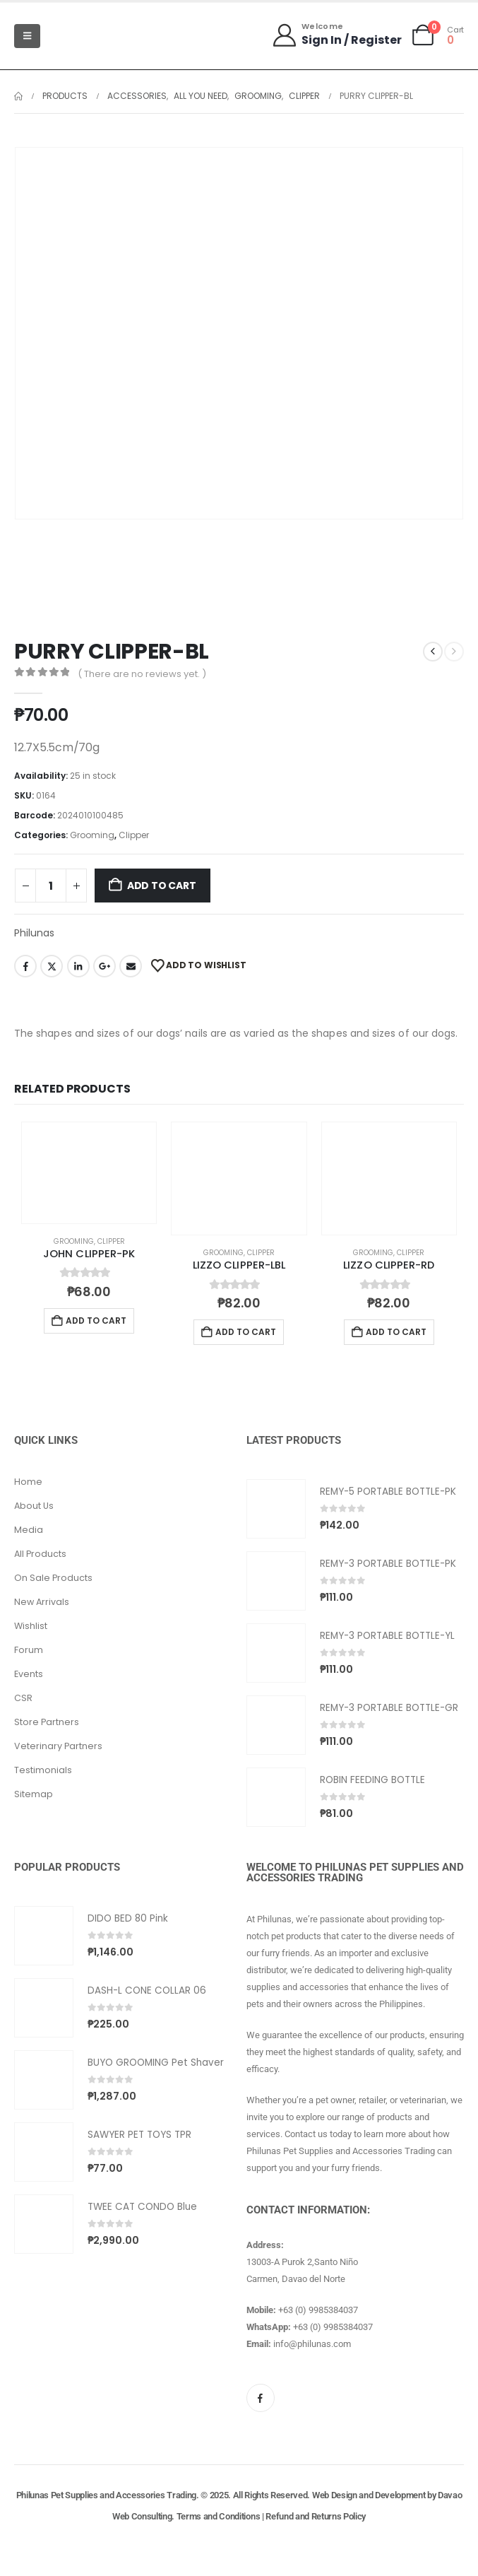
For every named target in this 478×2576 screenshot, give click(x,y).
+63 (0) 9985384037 (318, 2310)
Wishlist (30, 1626)
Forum (28, 1650)
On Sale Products (53, 1578)
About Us (34, 1506)
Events (28, 1674)
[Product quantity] (50, 885)
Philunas (34, 933)
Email (130, 966)
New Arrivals (41, 1602)
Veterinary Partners (58, 1746)
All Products (40, 1554)
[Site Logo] (85, 36)
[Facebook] (260, 2398)
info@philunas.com (312, 2344)
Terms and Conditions (219, 2516)
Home (28, 1482)
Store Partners (46, 1722)
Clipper (134, 835)
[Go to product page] (89, 1172)
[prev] (433, 651)
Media (28, 1530)
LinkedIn (78, 966)
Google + (104, 966)
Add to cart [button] (96, 1321)
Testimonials (43, 1770)
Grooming (92, 835)
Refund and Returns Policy (315, 2516)
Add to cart (161, 885)
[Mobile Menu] (27, 36)
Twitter (51, 966)
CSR (23, 1698)
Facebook (25, 966)
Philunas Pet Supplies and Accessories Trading (106, 2495)
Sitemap (33, 1794)
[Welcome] (336, 35)
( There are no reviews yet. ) (142, 674)
